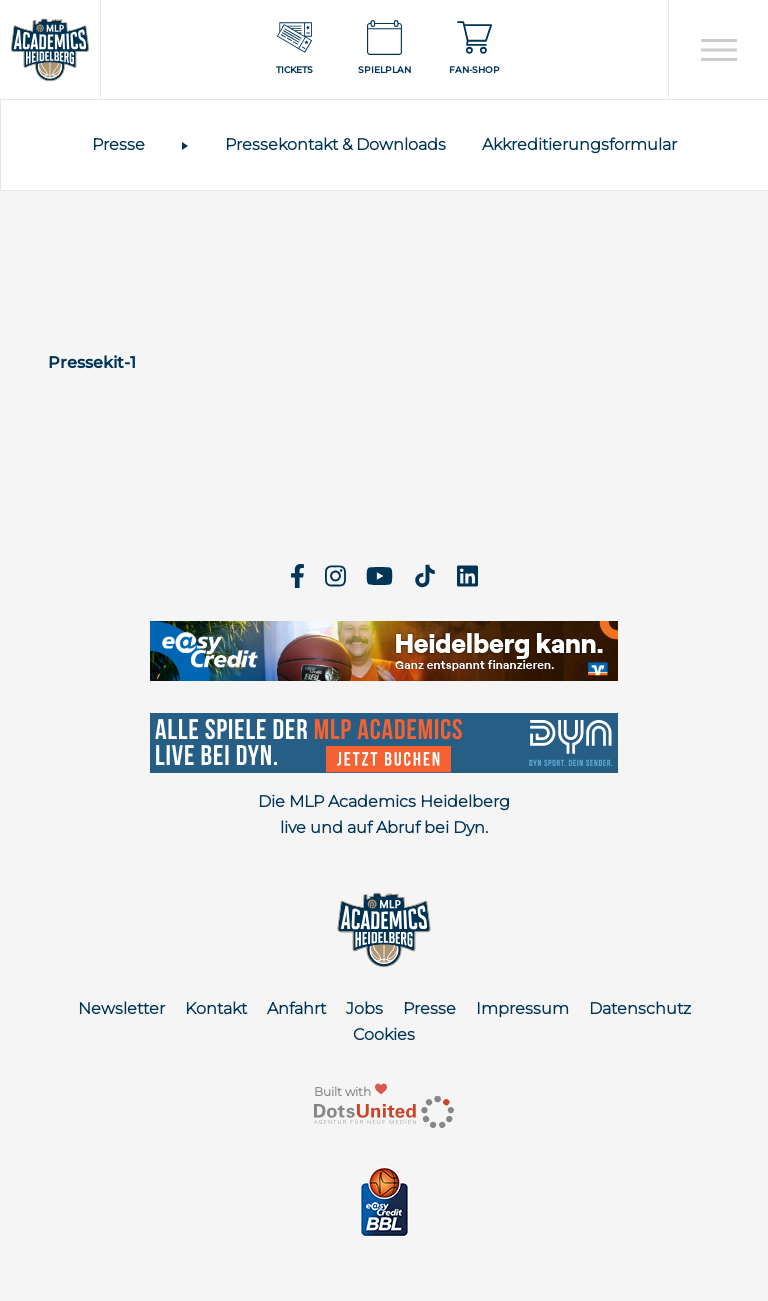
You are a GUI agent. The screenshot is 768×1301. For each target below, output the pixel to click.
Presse (118, 144)
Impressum (522, 1008)
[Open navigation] (718, 50)
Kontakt (216, 1008)
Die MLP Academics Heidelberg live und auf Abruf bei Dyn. (384, 814)
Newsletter (121, 1008)
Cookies (384, 1034)
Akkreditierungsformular (579, 144)
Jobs (364, 1008)
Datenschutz (640, 1008)
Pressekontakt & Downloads (335, 144)
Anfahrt (296, 1008)
